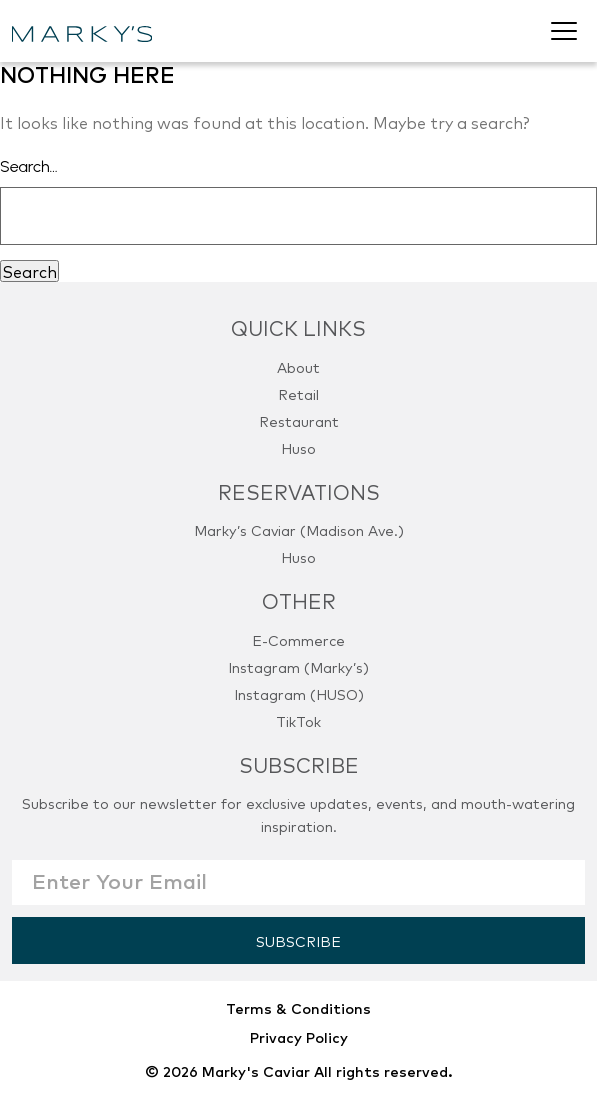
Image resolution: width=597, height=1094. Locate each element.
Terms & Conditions (298, 1007)
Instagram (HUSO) (299, 693)
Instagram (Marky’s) (298, 666)
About (298, 366)
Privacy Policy (299, 1036)
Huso (298, 447)
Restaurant (299, 420)
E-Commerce (298, 639)
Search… (29, 166)
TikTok (298, 720)
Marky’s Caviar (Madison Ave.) (299, 529)
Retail (298, 393)
